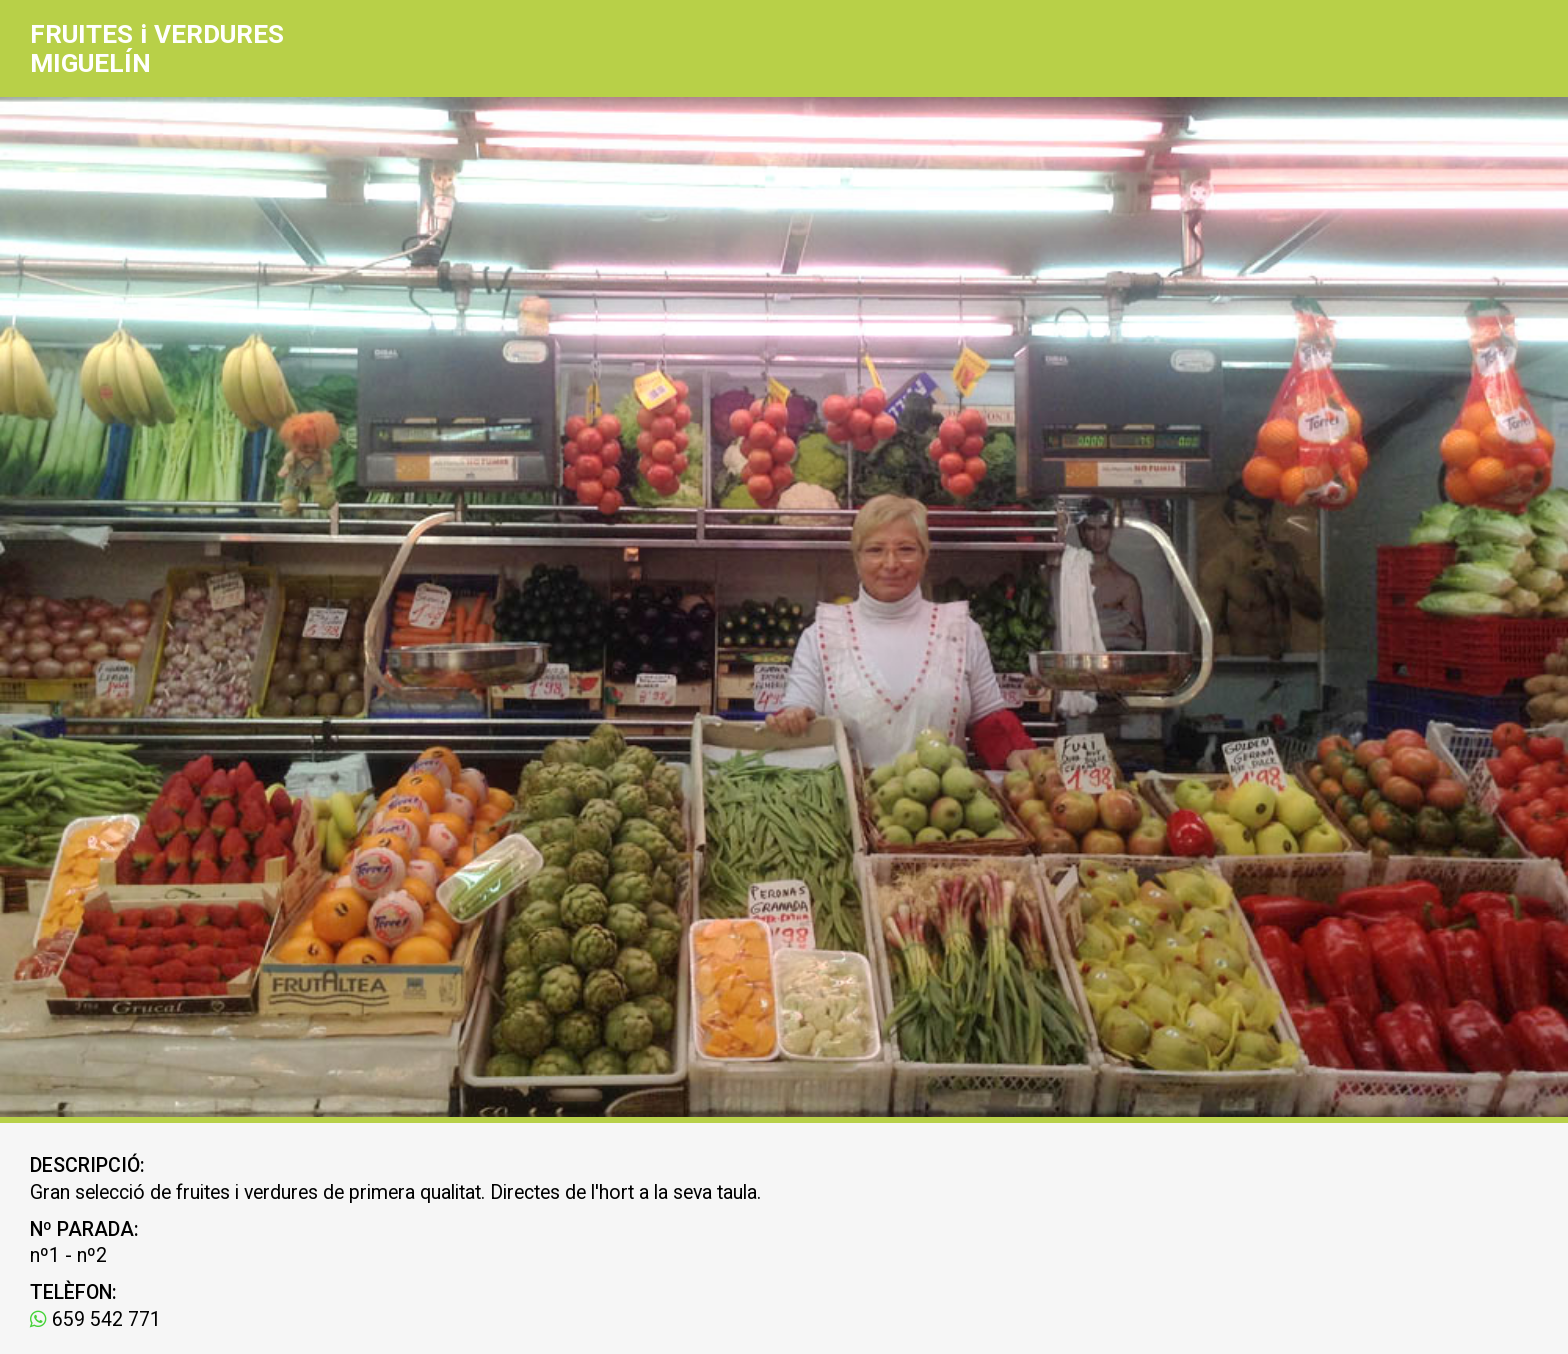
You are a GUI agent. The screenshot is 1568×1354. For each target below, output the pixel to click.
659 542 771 (95, 1319)
